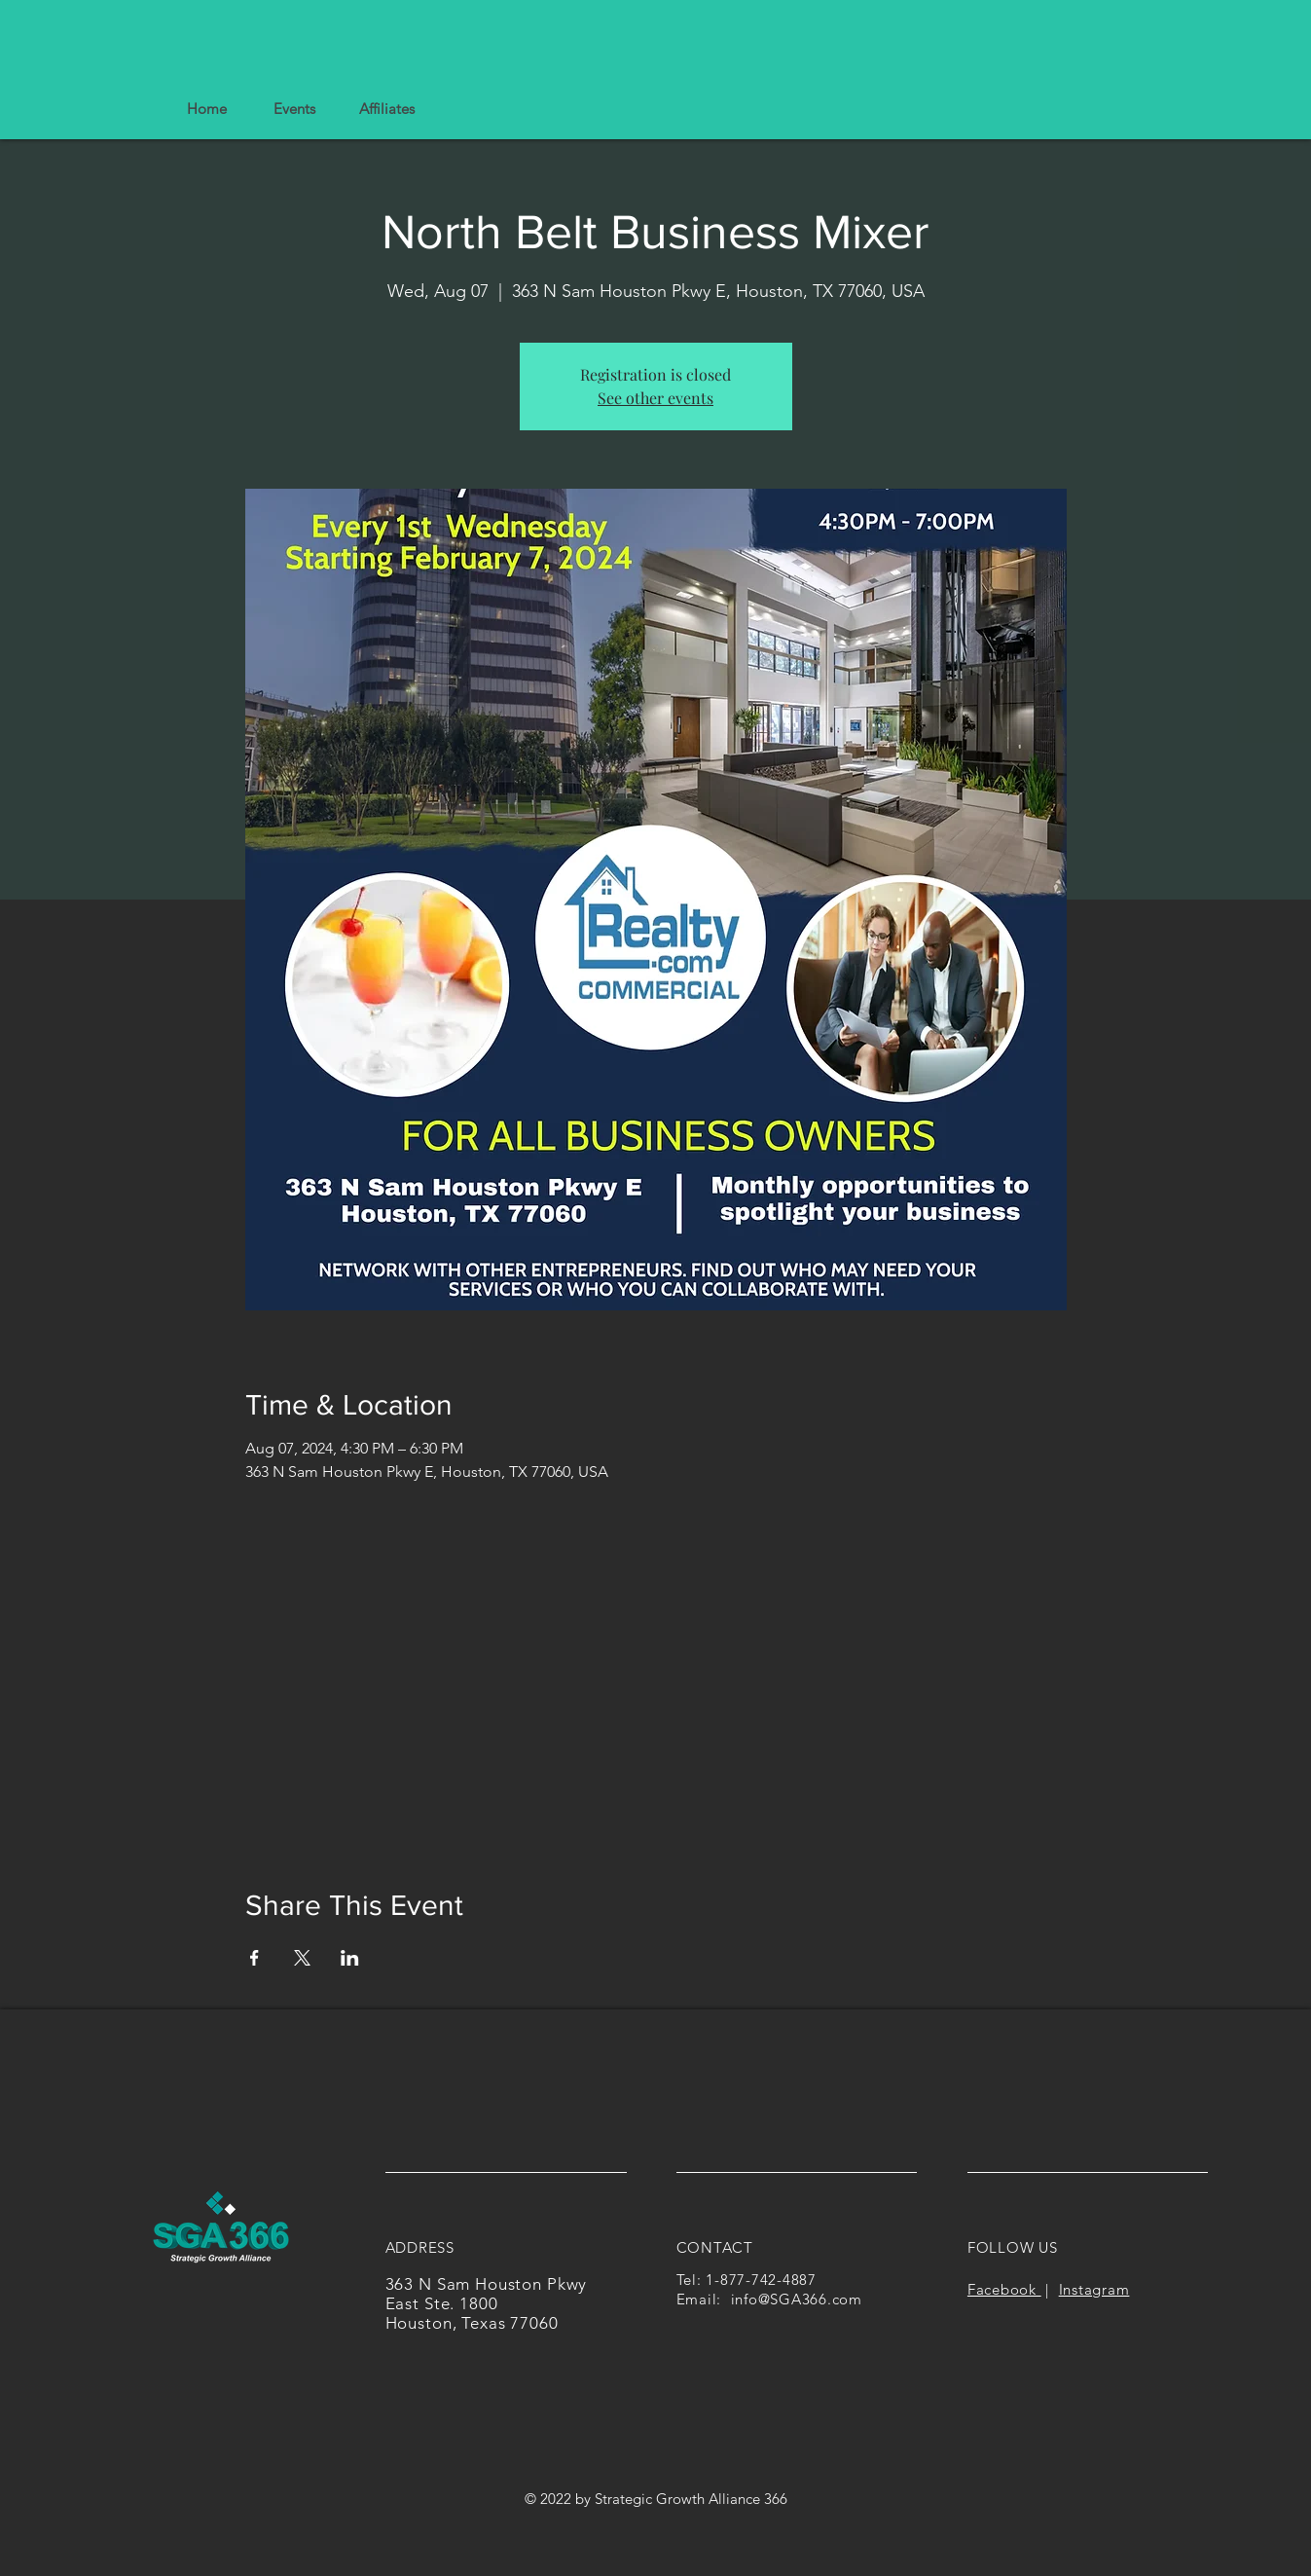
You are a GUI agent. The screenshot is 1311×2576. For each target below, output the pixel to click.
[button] (386, 109)
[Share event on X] (302, 1958)
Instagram (1094, 2289)
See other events (655, 397)
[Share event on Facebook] (254, 1958)
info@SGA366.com (796, 2299)
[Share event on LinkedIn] (350, 1958)
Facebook (1004, 2289)
